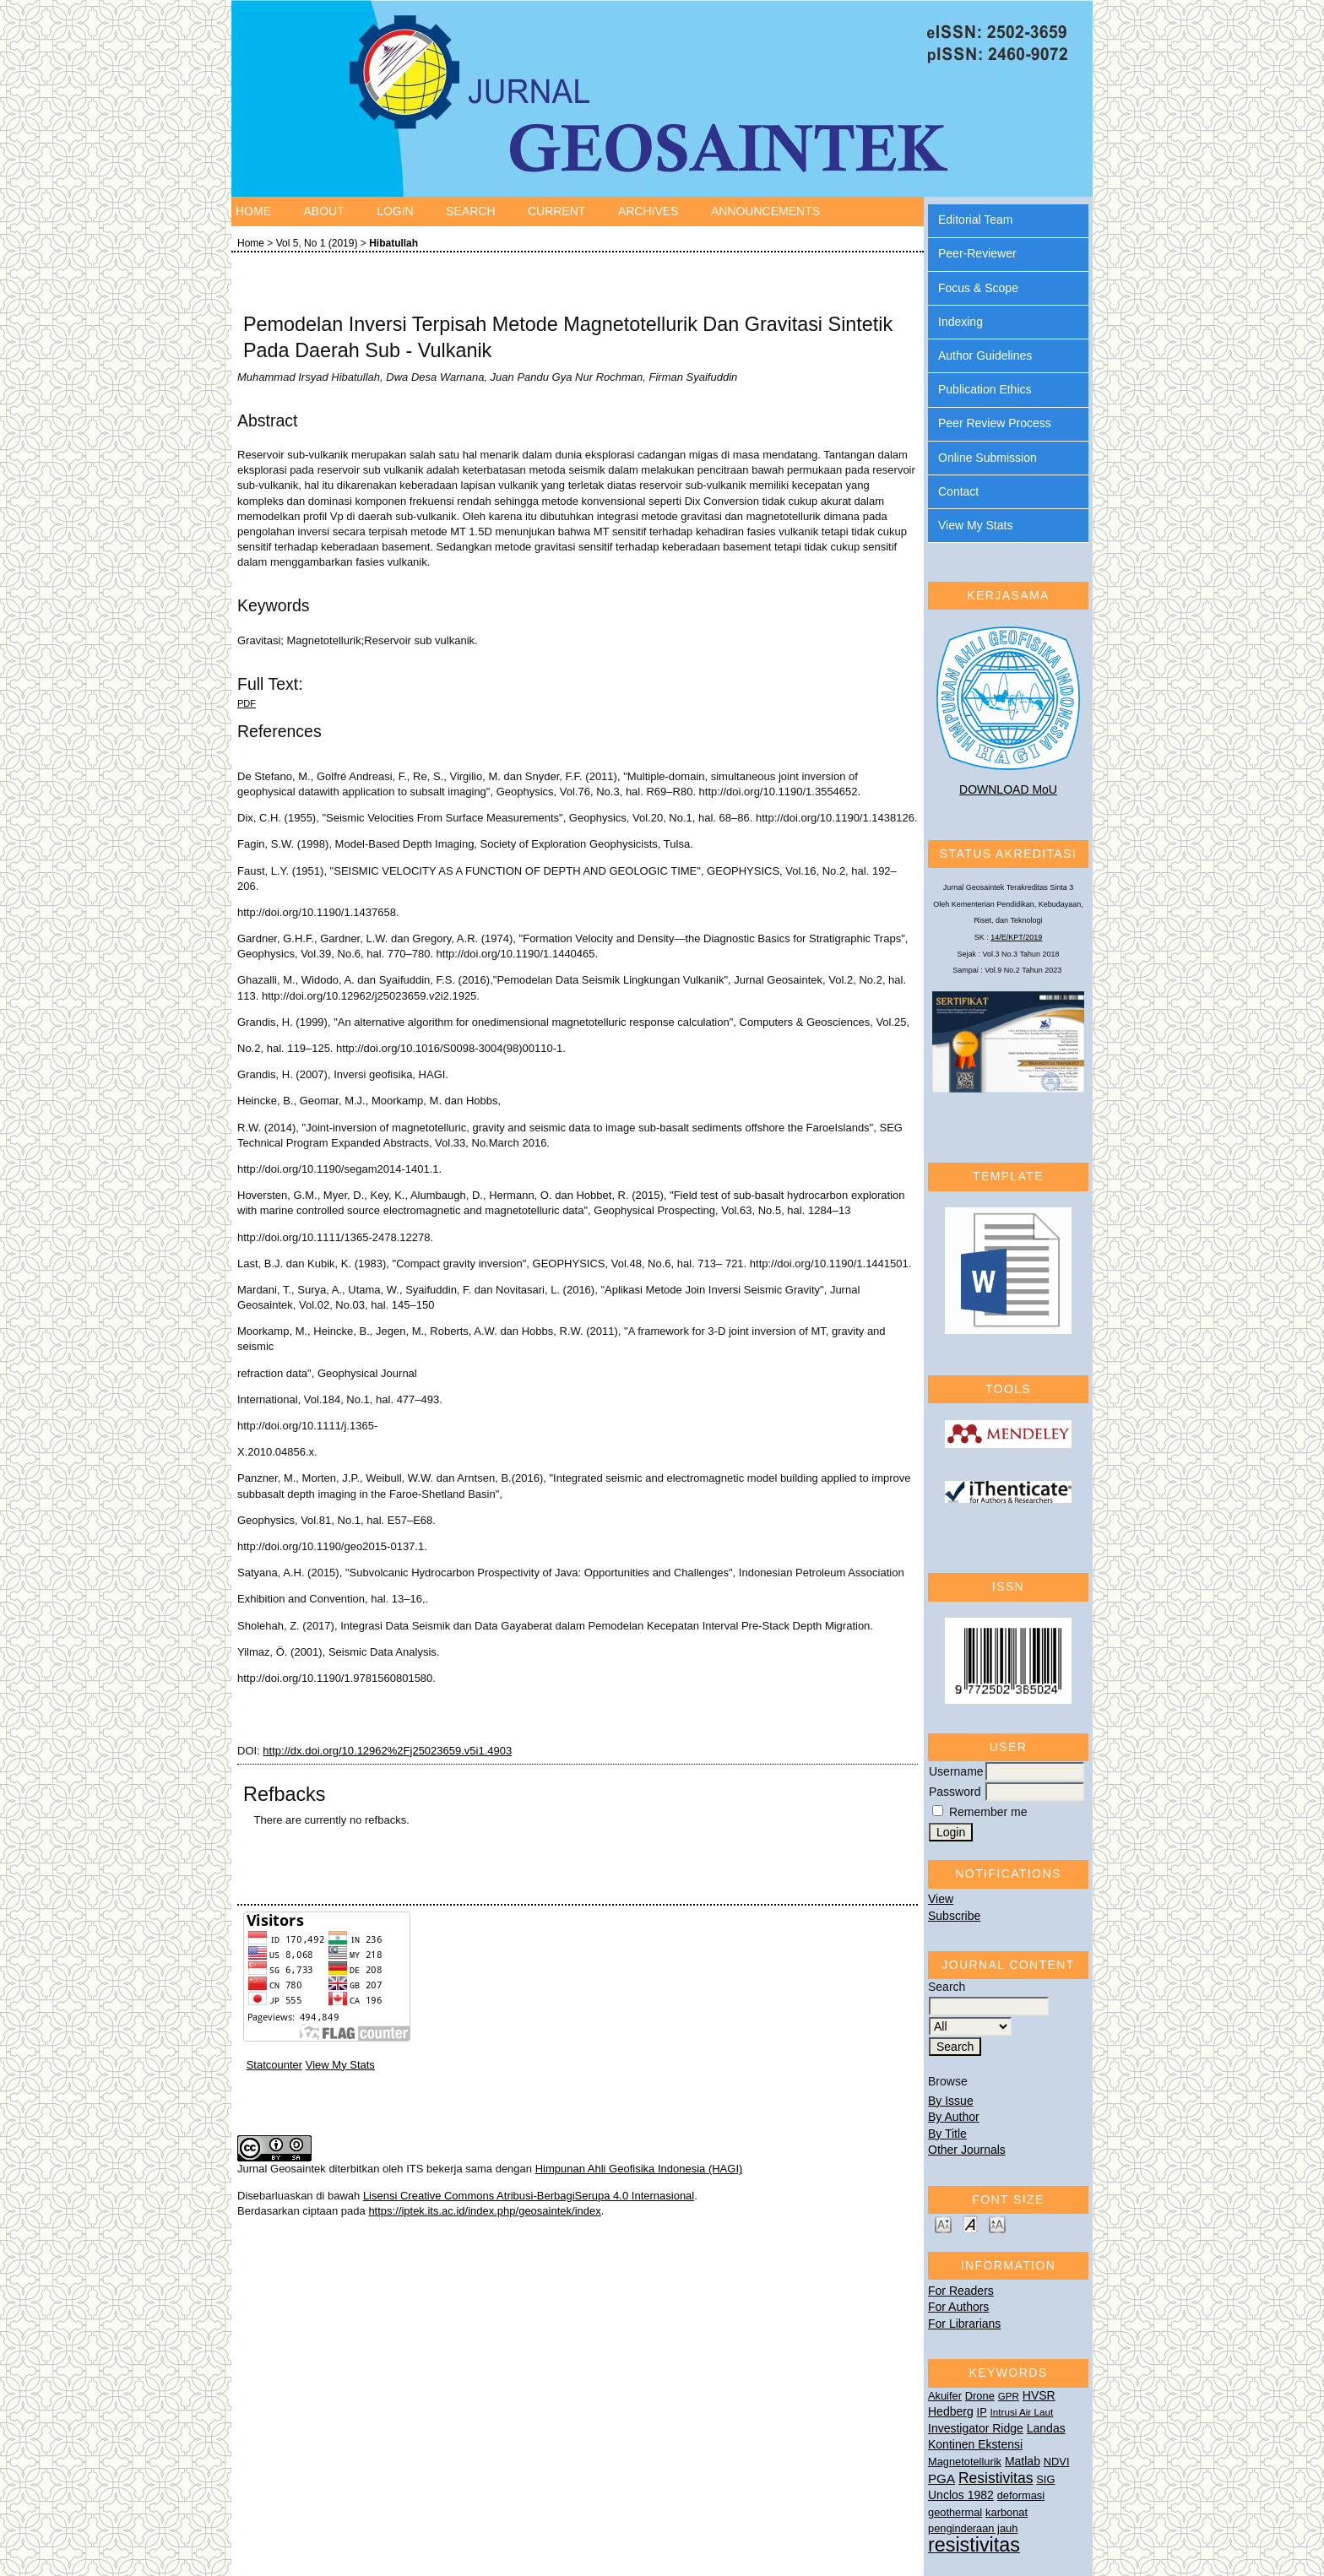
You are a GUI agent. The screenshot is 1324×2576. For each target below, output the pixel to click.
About (323, 211)
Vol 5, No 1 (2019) (317, 243)
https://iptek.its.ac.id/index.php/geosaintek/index (484, 2211)
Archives (648, 211)
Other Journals (967, 2149)
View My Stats (975, 525)
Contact (958, 491)
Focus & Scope (978, 288)
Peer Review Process (994, 423)
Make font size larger (997, 2223)
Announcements (765, 211)
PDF (246, 703)
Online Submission (987, 457)
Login (395, 211)
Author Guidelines (985, 355)
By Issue (951, 2100)
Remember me (988, 1812)
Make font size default (970, 2223)
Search (470, 211)
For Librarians (964, 2323)
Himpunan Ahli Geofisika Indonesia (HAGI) (639, 2168)
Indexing (960, 321)
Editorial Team (975, 219)
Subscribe (954, 1916)
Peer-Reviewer (977, 253)
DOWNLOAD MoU (1008, 789)
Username (956, 1771)
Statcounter (275, 2064)
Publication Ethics (985, 389)
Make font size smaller (943, 2223)
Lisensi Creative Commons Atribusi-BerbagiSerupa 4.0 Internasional (528, 2195)
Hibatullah (393, 243)
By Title (947, 2133)
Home (253, 211)
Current (556, 211)
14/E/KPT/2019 (1016, 937)
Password (954, 1791)
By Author (953, 2116)
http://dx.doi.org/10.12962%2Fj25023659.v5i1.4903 (387, 1750)
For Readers (961, 2290)
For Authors (958, 2306)
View (940, 1899)
